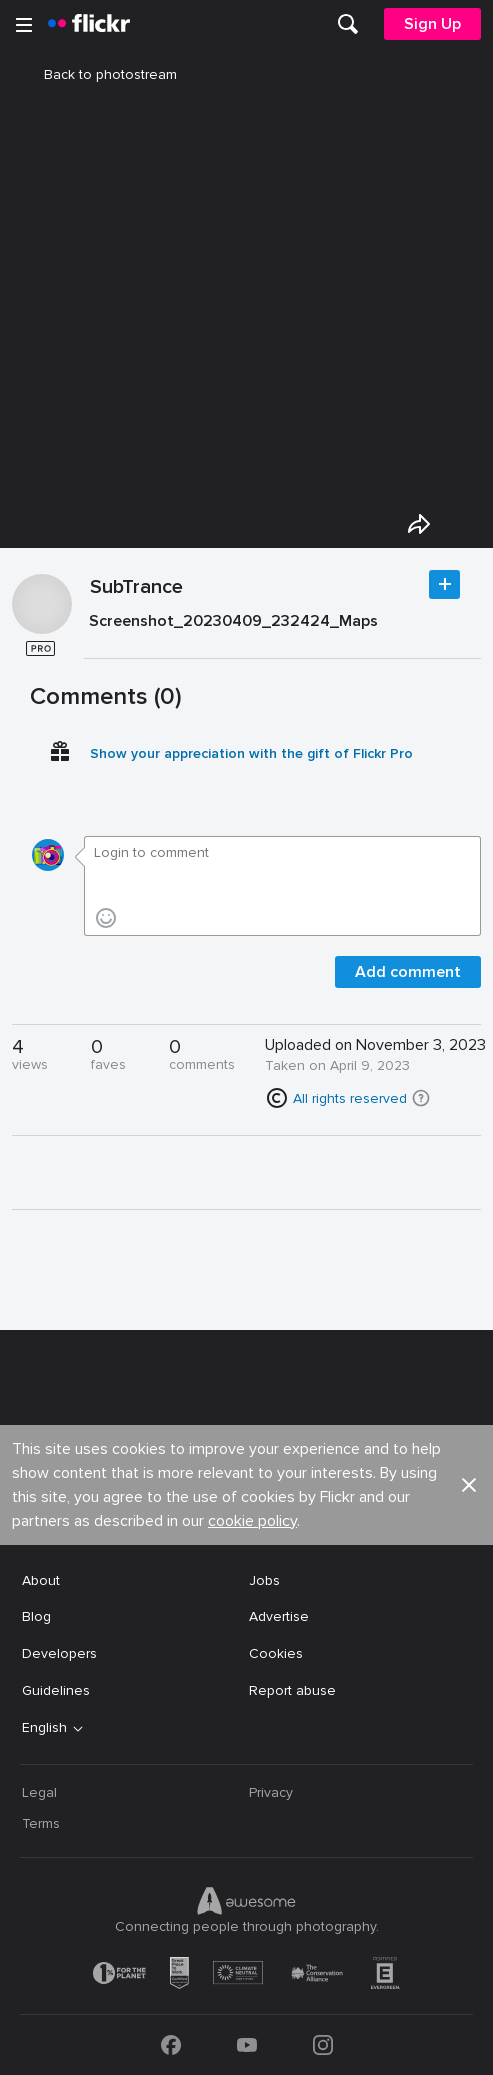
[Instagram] (323, 2045)
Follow (444, 584)
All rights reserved (350, 1098)
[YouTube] (247, 2045)
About (41, 1580)
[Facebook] (171, 2045)
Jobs (264, 1580)
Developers (59, 1653)
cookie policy (252, 1521)
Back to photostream (98, 74)
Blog (36, 1616)
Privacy (271, 1792)
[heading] (89, 24)
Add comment (408, 972)
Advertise (279, 1616)
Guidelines (56, 1690)
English (44, 1728)
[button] (421, 1098)
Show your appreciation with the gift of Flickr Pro (251, 753)
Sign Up (432, 24)
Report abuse (292, 1690)
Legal (39, 1792)
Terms (41, 1823)
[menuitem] (348, 24)
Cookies (276, 1653)
